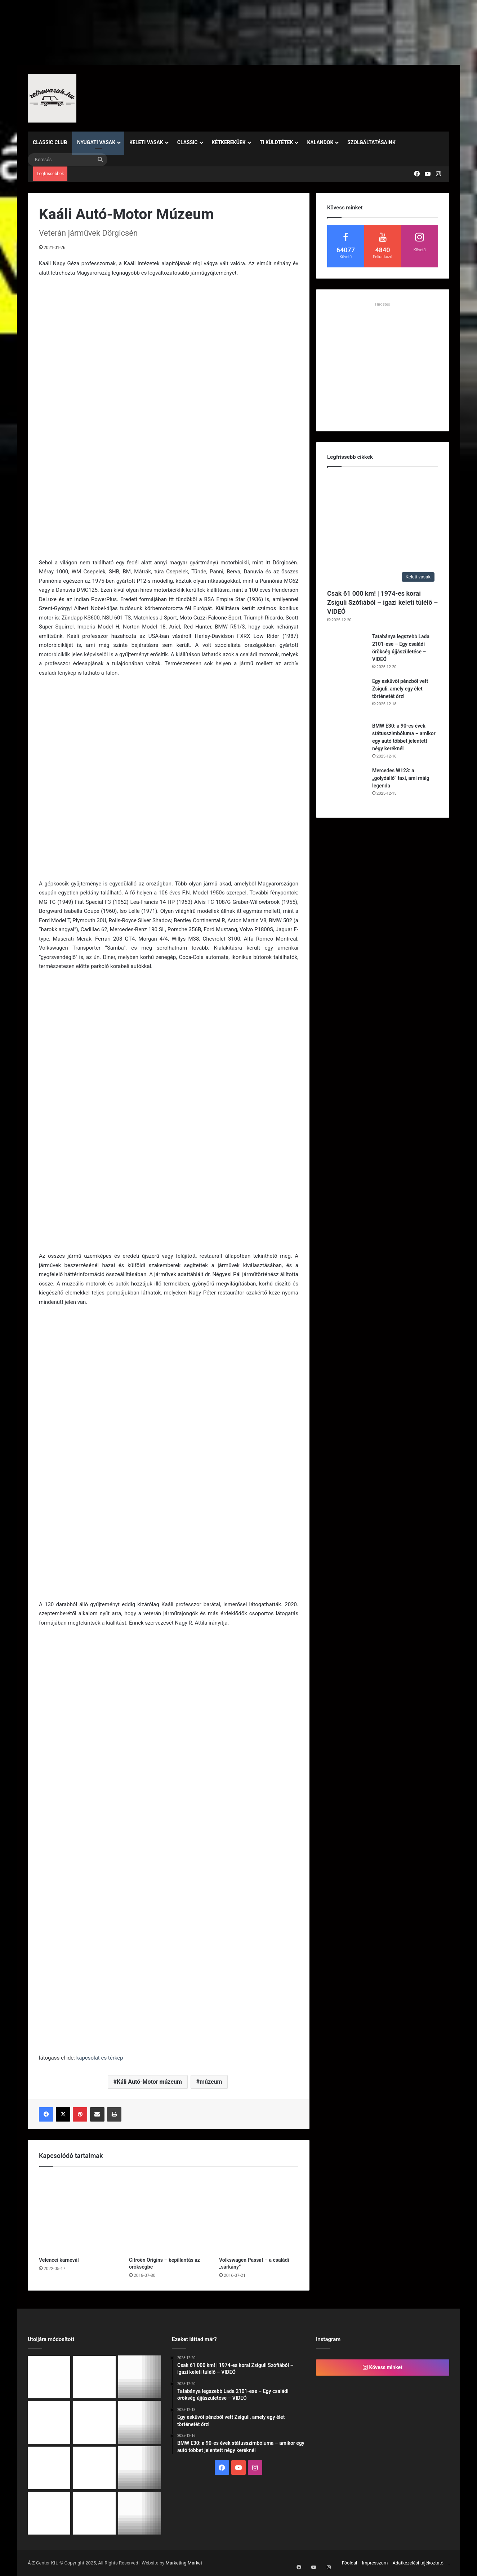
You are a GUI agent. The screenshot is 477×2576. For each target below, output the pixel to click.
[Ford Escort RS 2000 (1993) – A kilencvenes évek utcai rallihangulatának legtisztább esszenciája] (140, 2513)
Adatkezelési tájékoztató (418, 2563)
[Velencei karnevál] (78, 2213)
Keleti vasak (146, 142)
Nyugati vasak (96, 142)
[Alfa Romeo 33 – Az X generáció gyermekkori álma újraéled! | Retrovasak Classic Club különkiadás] (94, 2513)
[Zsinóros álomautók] (49, 2513)
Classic (187, 142)
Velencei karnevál (59, 2260)
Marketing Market (184, 2563)
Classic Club (50, 142)
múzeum (211, 2081)
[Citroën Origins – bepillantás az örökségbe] (168, 2213)
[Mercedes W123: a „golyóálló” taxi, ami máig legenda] (347, 787)
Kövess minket (382, 2367)
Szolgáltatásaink (371, 142)
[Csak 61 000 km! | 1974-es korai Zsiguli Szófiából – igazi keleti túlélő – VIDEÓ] (382, 529)
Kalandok (320, 142)
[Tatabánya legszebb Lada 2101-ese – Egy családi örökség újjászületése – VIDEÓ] (347, 652)
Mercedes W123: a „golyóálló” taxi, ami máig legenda (400, 778)
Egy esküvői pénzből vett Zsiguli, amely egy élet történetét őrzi (400, 688)
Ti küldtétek (276, 142)
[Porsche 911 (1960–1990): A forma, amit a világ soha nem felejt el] (49, 2468)
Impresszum (375, 2563)
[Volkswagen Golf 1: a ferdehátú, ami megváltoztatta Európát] (140, 2422)
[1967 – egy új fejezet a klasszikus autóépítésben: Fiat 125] (94, 2468)
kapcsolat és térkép (99, 2058)
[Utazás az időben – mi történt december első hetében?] (140, 2468)
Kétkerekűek (229, 142)
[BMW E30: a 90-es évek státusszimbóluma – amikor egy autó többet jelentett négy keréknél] (347, 742)
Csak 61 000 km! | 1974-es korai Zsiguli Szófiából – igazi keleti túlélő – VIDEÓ (382, 602)
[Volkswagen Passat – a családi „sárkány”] (258, 2213)
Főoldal (349, 2563)
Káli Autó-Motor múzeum (149, 2081)
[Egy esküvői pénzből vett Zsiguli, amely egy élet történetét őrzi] (347, 697)
